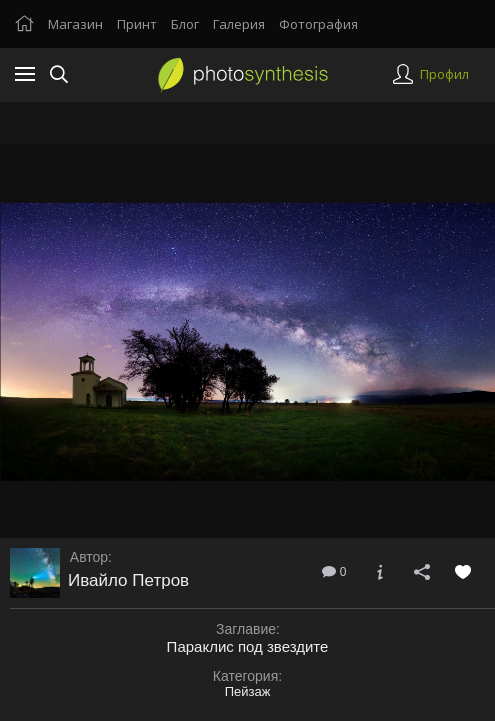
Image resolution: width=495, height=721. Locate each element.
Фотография (318, 24)
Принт (137, 24)
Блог (185, 24)
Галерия (239, 24)
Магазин (75, 24)
